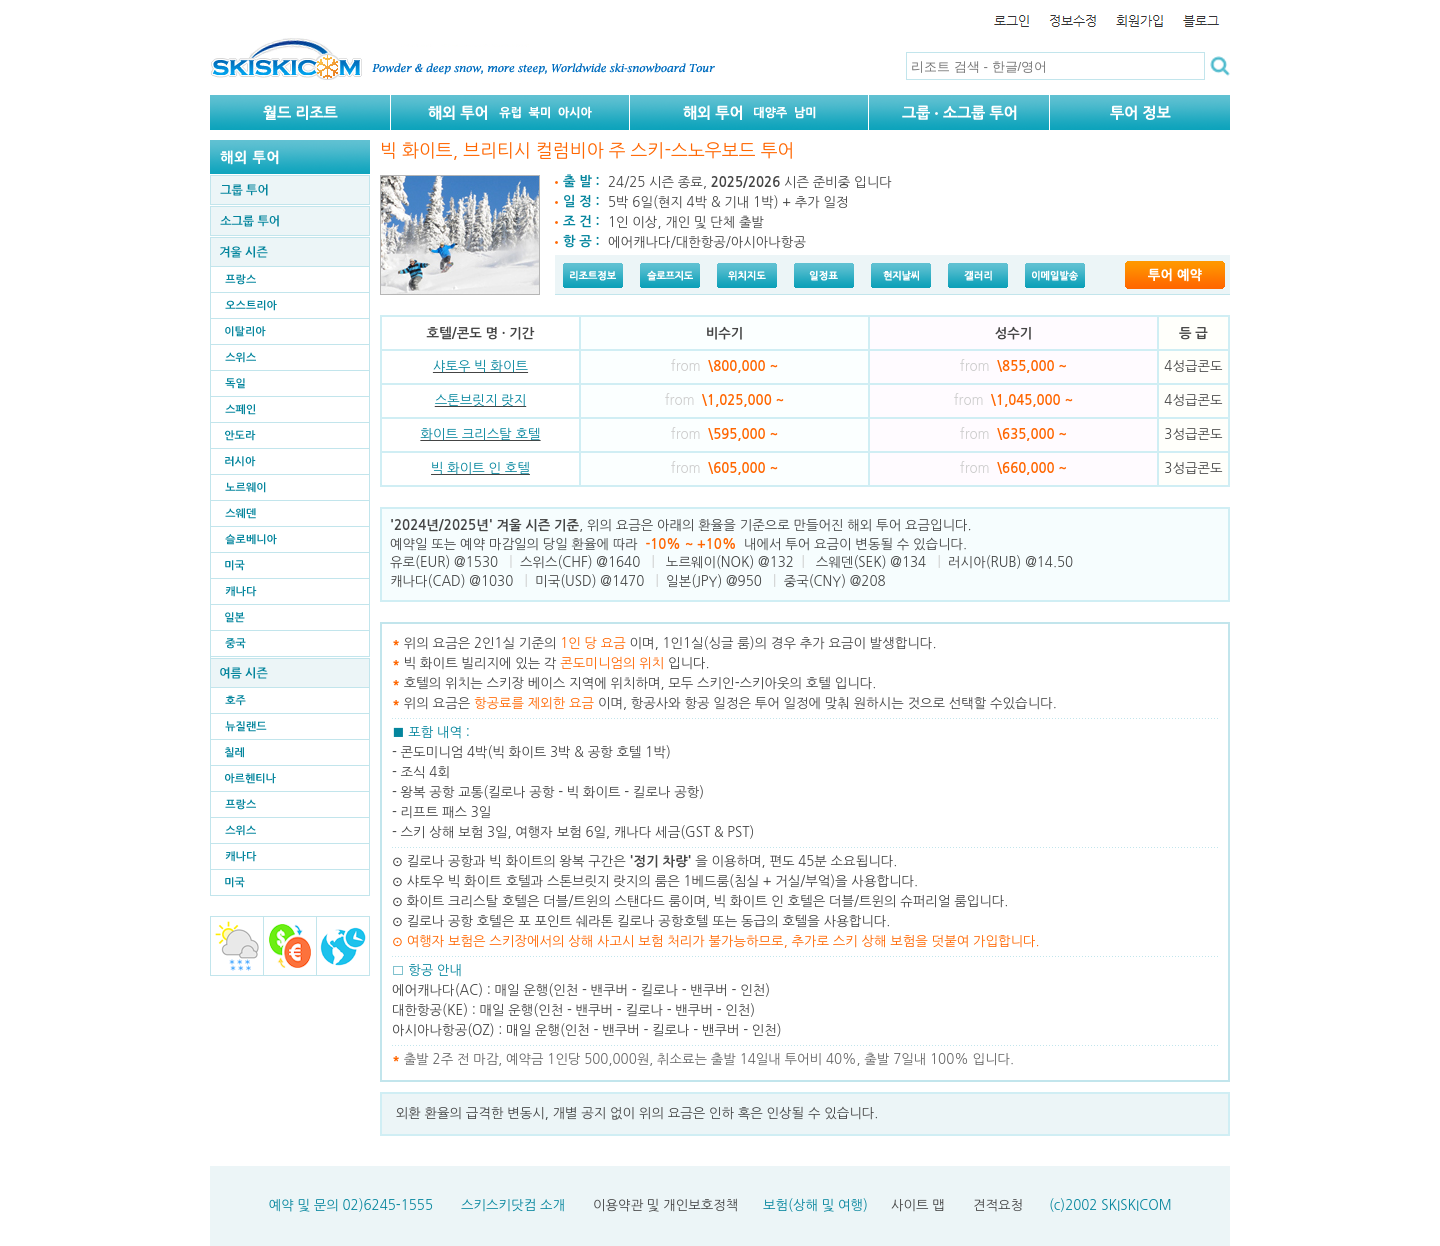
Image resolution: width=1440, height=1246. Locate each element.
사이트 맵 (918, 1205)
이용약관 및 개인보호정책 (665, 1205)
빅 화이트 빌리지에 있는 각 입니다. (557, 663)
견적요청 (998, 1205)
